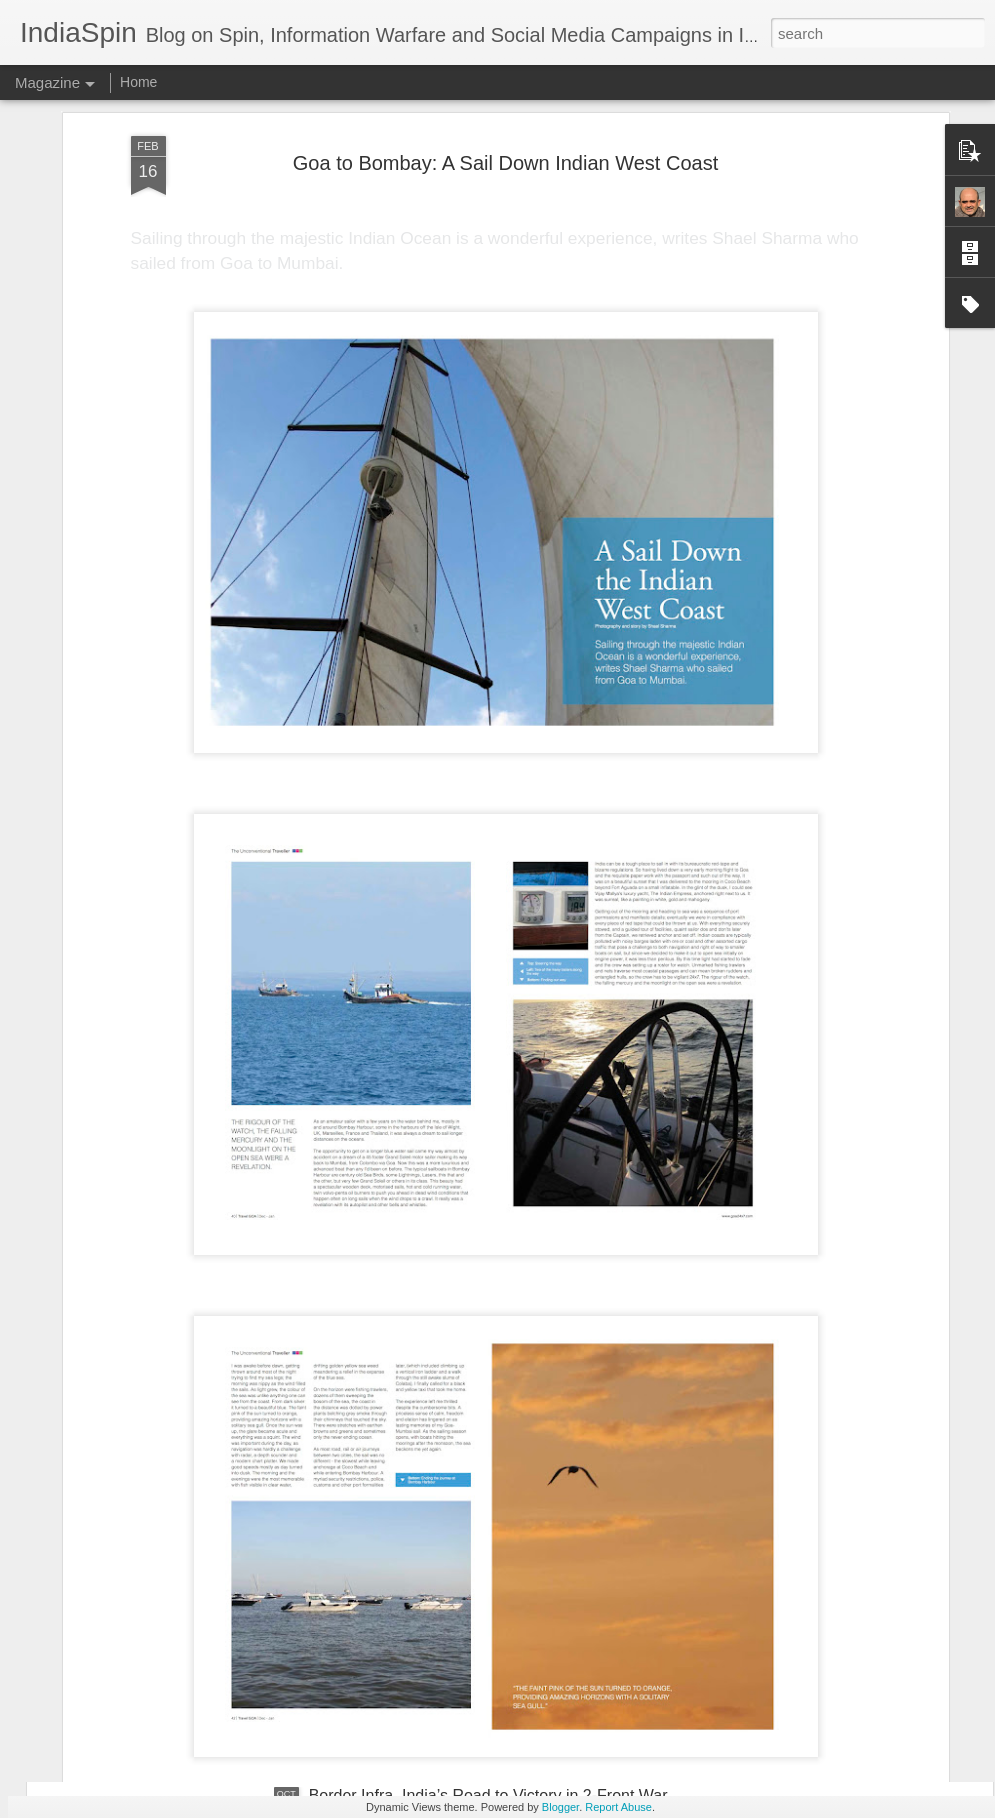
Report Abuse (618, 1807)
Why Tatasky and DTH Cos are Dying (441, 1568)
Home (138, 82)
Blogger (560, 1807)
